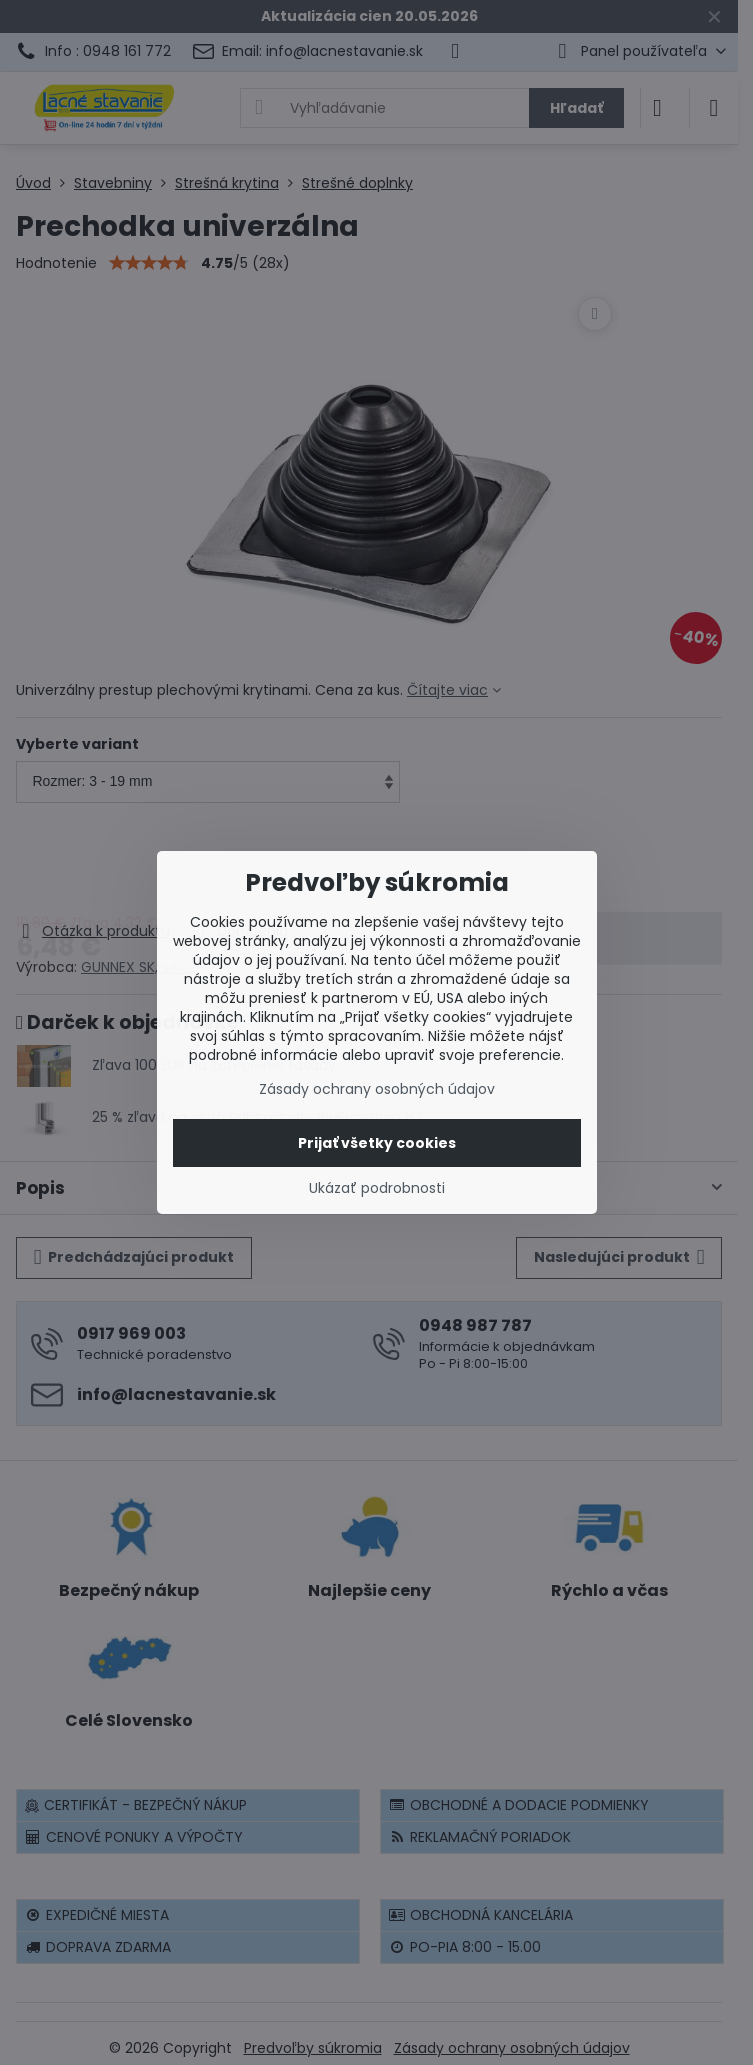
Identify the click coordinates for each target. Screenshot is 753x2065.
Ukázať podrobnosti (377, 1188)
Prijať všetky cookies (377, 1143)
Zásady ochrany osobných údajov (377, 1089)
